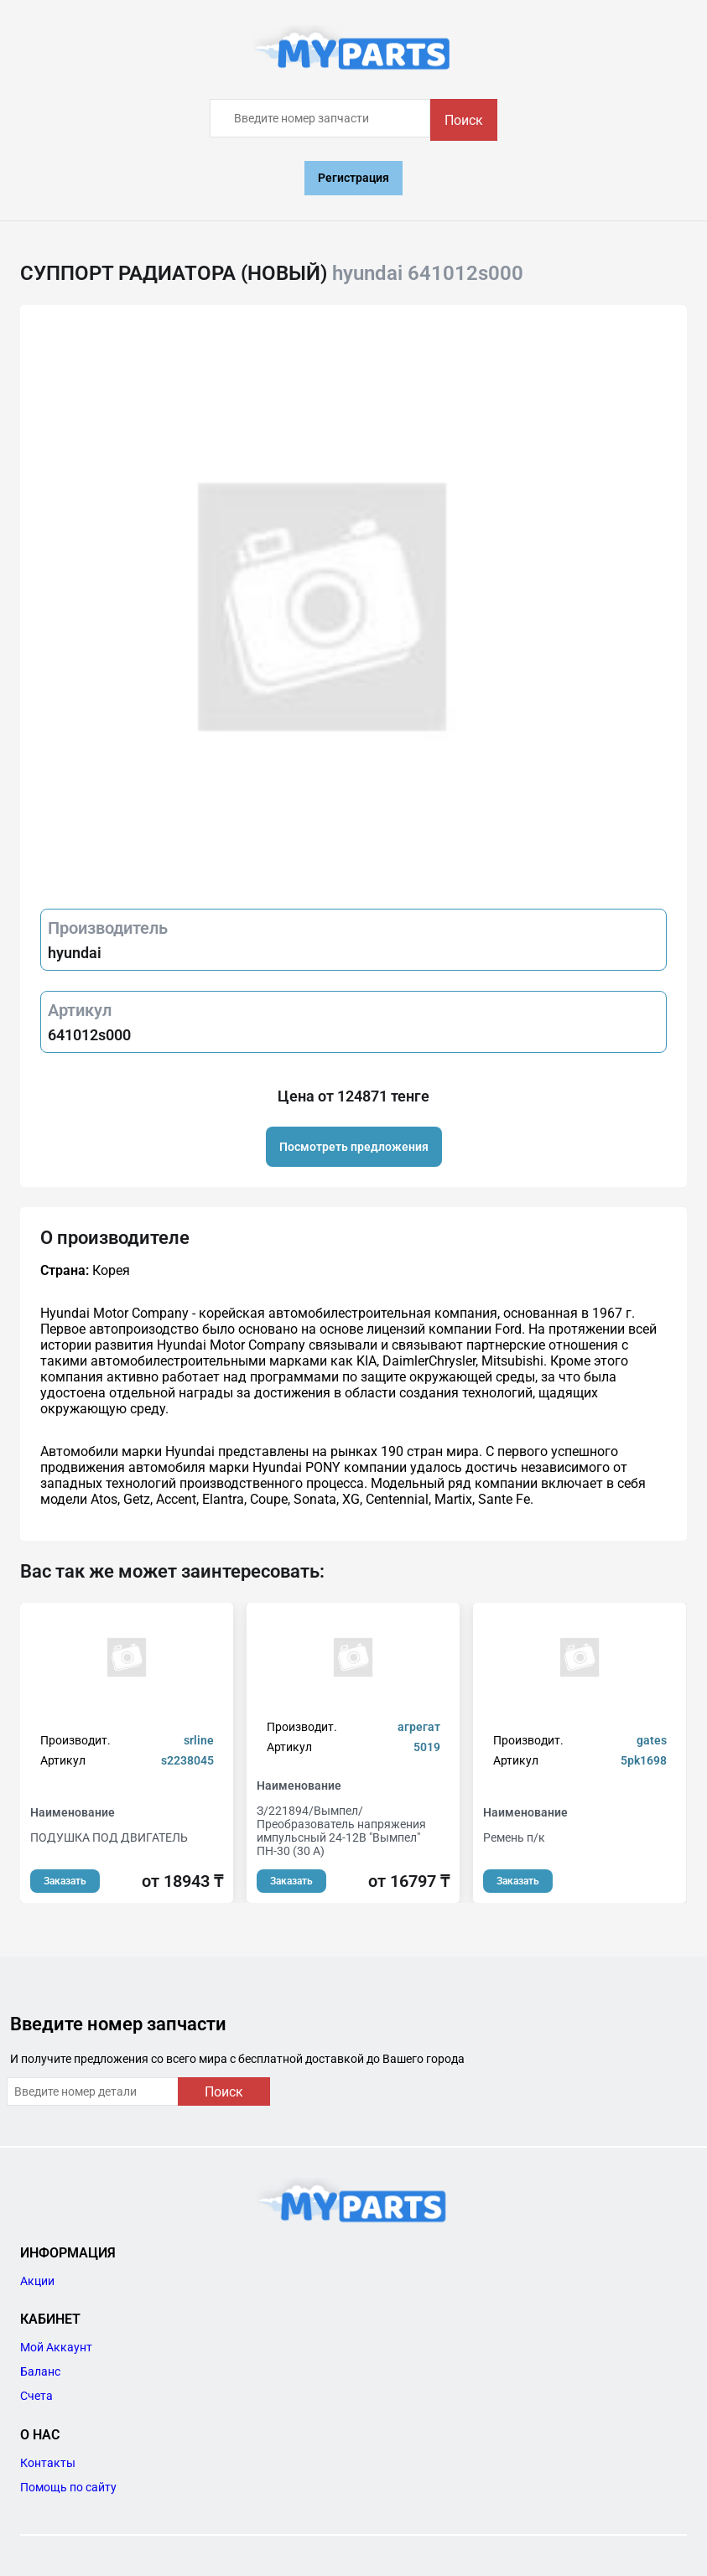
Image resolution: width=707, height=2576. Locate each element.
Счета (36, 2395)
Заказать (65, 1881)
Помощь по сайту (68, 2487)
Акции (37, 2281)
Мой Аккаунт (56, 2347)
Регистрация (353, 177)
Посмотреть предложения (354, 1146)
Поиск (463, 120)
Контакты (47, 2463)
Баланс (40, 2371)
